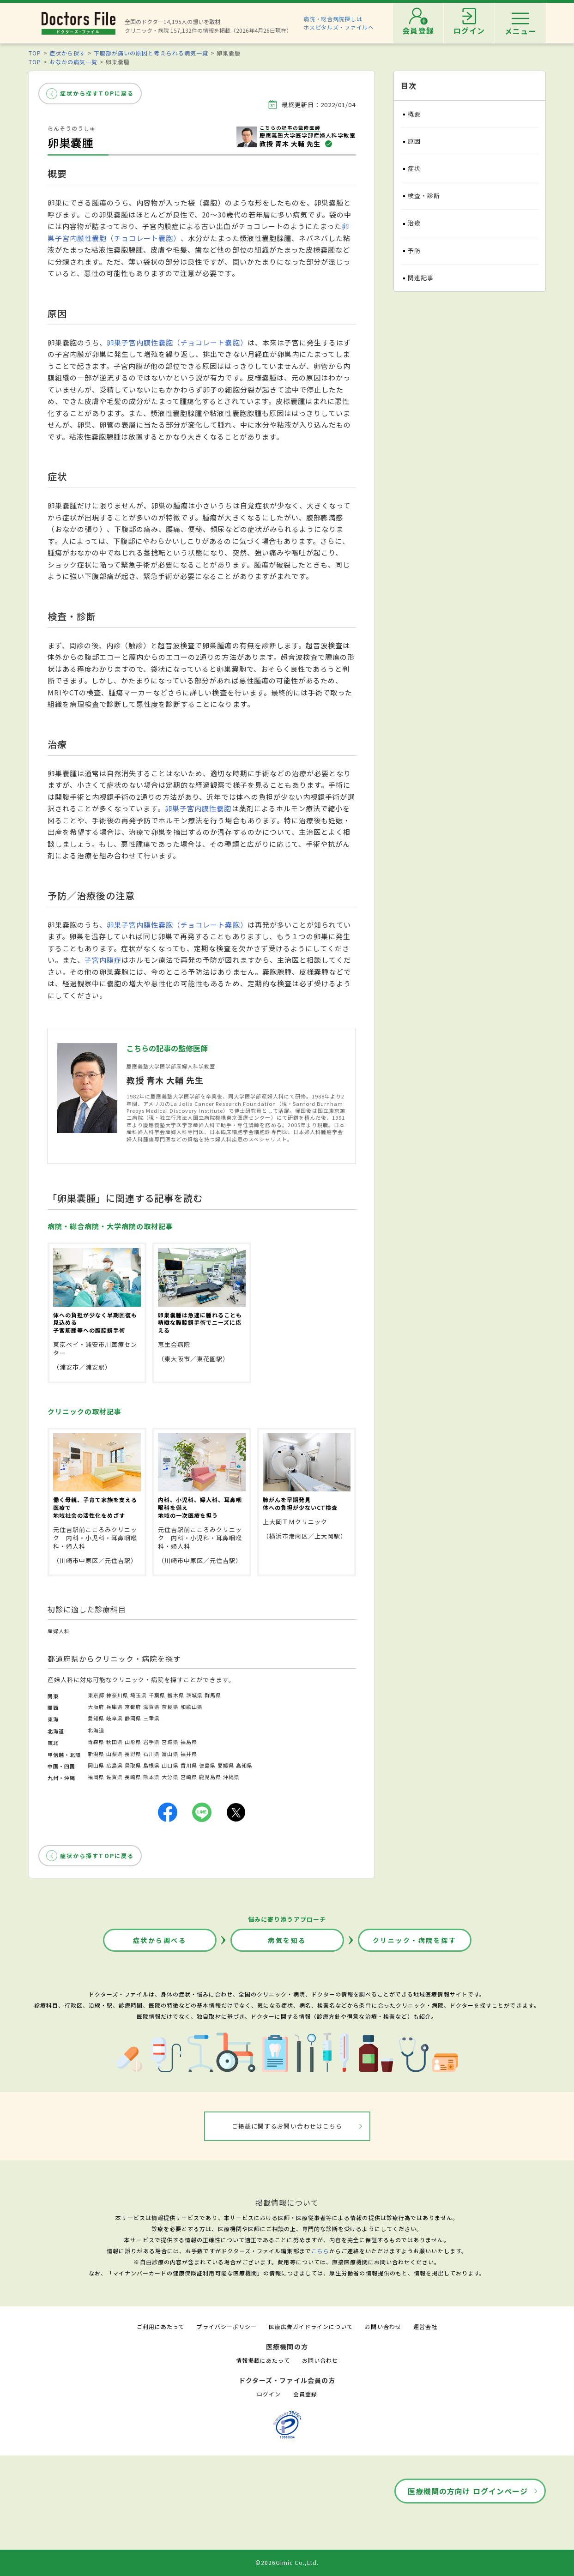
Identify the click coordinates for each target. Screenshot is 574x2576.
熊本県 (151, 1776)
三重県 (151, 1718)
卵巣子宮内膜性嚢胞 (198, 808)
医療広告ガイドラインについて (311, 2326)
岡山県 (96, 1765)
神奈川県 (117, 1695)
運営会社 (425, 2326)
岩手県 (151, 1741)
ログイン (269, 2394)
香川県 (189, 1765)
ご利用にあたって (160, 2326)
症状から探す (67, 53)
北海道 (96, 1730)
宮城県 (170, 1741)
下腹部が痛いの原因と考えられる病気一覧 (151, 53)
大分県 (170, 1776)
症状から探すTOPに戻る (97, 93)
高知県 (244, 1765)
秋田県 (114, 1741)
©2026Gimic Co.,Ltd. (287, 2562)
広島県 (114, 1765)
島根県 (151, 1765)
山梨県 (114, 1753)
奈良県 (170, 1706)
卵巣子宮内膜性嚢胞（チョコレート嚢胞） (177, 342)
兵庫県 (114, 1706)
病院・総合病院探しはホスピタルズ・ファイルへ (338, 23)
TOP (35, 53)
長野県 (133, 1753)
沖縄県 (231, 1776)
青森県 (96, 1741)
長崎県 (133, 1776)
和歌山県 (192, 1706)
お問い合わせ (383, 2326)
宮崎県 (189, 1776)
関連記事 (421, 277)
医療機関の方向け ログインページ (468, 2491)
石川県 (151, 1753)
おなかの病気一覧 (73, 62)
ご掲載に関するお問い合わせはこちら (287, 2126)
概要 (414, 113)
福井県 (189, 1753)
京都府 (133, 1706)
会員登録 (305, 2394)
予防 (414, 250)
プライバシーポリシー (226, 2326)
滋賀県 (151, 1706)
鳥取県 (133, 1765)
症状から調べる (160, 1940)
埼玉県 (138, 1695)
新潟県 (96, 1753)
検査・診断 (424, 195)
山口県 (170, 1765)
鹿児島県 (210, 1776)
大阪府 (96, 1706)
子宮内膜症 (103, 960)
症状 (414, 168)
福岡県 (96, 1776)
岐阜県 (114, 1718)
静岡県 (133, 1718)
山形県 (133, 1741)
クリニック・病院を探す (415, 1940)
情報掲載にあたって (263, 2360)
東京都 (96, 1695)
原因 (414, 141)
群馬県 (213, 1695)
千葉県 (157, 1695)
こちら (320, 2251)
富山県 (170, 1753)
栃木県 (175, 1695)
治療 (414, 222)
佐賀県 (114, 1776)
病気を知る (287, 1940)
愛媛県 (226, 1765)
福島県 (189, 1741)
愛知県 (96, 1718)
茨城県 (194, 1695)
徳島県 (207, 1765)
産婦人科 (59, 1631)
